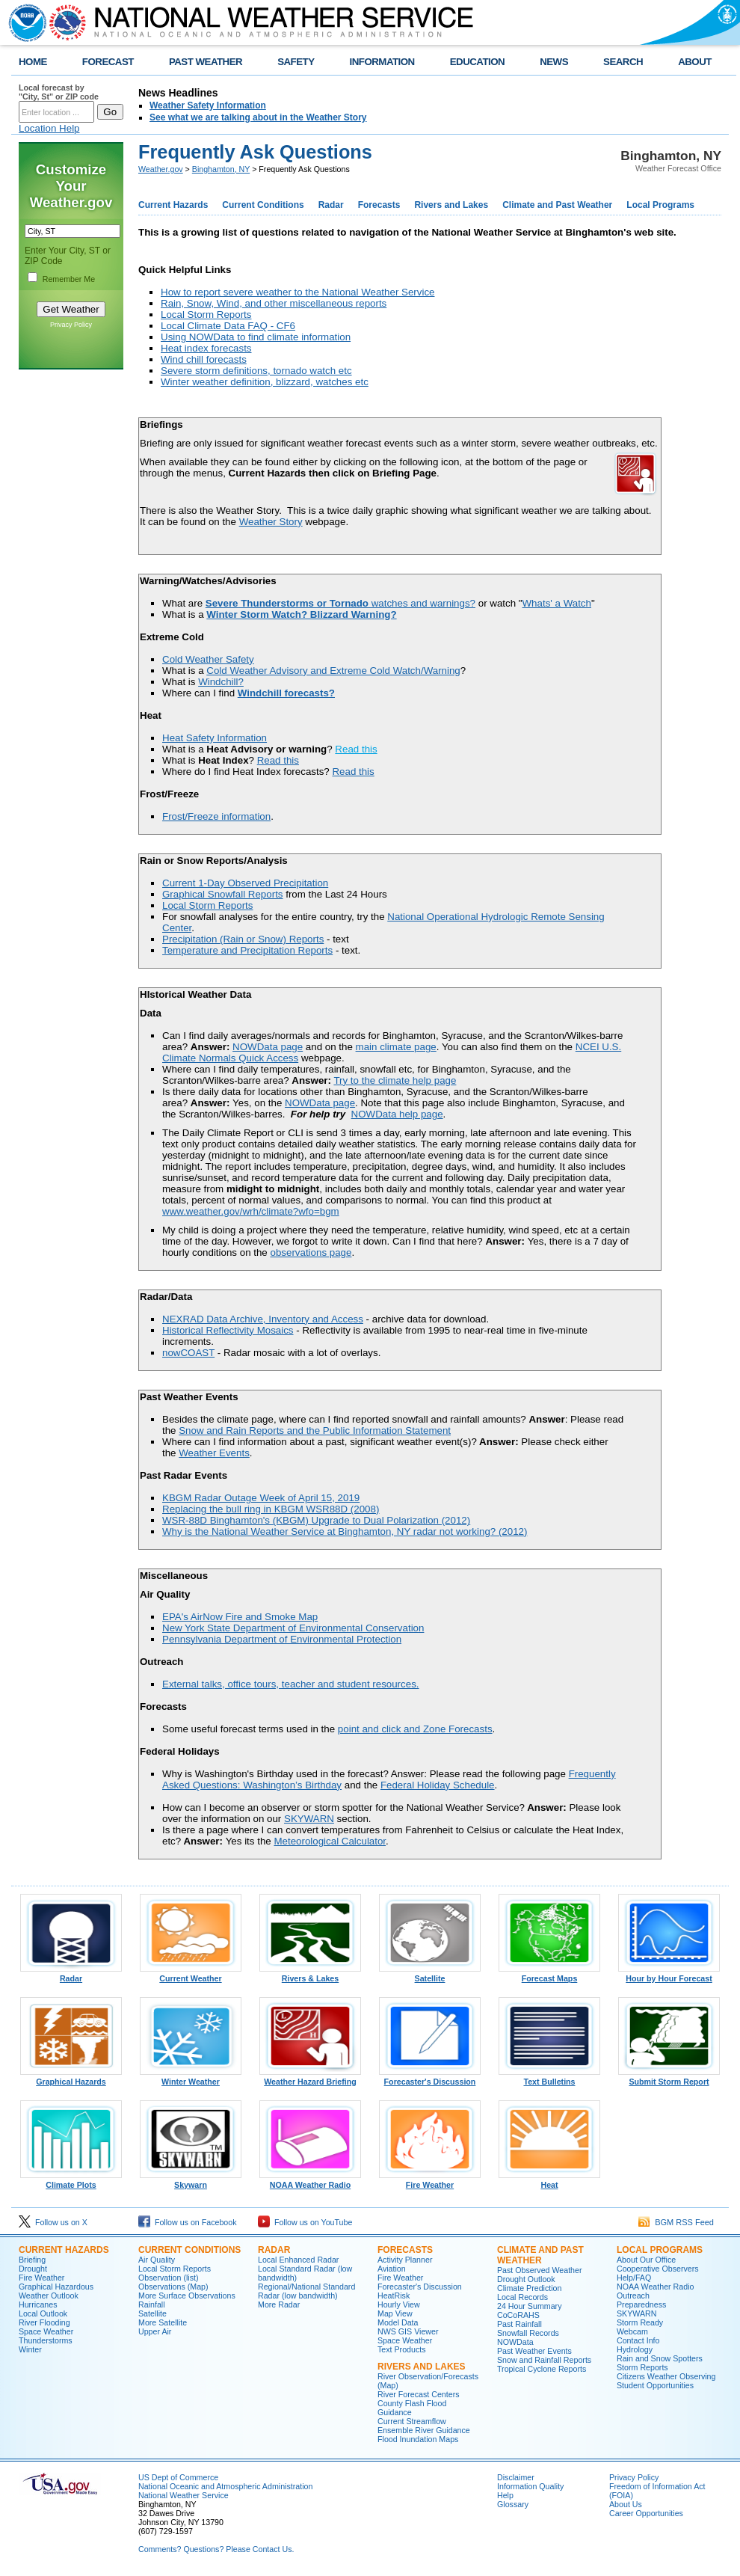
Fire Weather (430, 2181)
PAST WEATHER (205, 61)
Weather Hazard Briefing (310, 2078)
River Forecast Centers (418, 2394)
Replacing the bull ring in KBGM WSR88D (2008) (270, 1509)
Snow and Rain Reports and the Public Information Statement (315, 1430)
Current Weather (190, 1974)
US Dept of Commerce (178, 2477)
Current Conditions (262, 205)
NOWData (515, 2341)
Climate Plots (71, 2181)
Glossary (512, 2504)
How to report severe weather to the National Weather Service (297, 292)
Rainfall (151, 2304)
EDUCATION (477, 61)
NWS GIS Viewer (408, 2331)
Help (505, 2495)
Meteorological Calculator (330, 1841)
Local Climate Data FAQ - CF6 (228, 325)
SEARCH (623, 61)
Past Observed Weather (539, 2270)
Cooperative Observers (658, 2268)
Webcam (632, 2331)
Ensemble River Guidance (423, 2430)
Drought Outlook (526, 2279)
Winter (30, 2349)
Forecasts (379, 205)
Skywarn (190, 2181)
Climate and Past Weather (557, 205)
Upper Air (154, 2331)
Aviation (391, 2268)
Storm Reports (642, 2367)
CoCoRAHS (518, 2314)
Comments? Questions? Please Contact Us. (216, 2549)
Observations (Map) (173, 2286)
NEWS (554, 61)
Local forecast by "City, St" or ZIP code (59, 92)
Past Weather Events (534, 2350)
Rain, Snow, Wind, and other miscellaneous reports (273, 303)
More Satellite (162, 2322)
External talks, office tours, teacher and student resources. (290, 1684)
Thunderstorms (46, 2340)
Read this (356, 749)
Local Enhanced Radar (298, 2259)
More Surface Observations (186, 2295)
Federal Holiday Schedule (437, 1785)
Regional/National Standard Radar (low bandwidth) (306, 2291)
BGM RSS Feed (676, 2222)
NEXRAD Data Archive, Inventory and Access (262, 1319)
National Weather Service (183, 2495)
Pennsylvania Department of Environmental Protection (281, 1639)
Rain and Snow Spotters (660, 2358)
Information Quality (530, 2486)
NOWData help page (397, 1114)
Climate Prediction (529, 2288)
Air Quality (156, 2259)
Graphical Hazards (71, 2078)
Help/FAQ (634, 2277)
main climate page (396, 1046)
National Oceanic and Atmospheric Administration (225, 2486)
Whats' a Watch (556, 603)
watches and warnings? (340, 603)
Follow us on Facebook (187, 2222)
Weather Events (214, 1453)
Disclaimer (515, 2477)
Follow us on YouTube (305, 2222)
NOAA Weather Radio (310, 2181)
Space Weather (46, 2331)
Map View (395, 2313)
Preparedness (641, 2304)
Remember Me (69, 279)
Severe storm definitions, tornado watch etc (256, 370)
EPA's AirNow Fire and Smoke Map (240, 1616)
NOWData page (267, 1046)
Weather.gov (160, 169)
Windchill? (221, 681)
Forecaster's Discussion (430, 2078)
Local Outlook (43, 2313)
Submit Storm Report (669, 2078)
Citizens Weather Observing (666, 2376)
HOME (33, 61)
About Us (625, 2504)
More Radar (279, 2304)
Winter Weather (190, 2078)
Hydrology (635, 2349)
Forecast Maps (549, 1974)
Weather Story (271, 521)
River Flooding (44, 2322)
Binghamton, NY (221, 169)
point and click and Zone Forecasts (415, 1729)
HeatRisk (393, 2295)
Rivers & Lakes (310, 1974)
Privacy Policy (71, 324)
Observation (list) (168, 2277)
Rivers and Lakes (451, 205)
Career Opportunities (646, 2513)
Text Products (401, 2349)
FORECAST (108, 61)
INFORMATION (382, 61)
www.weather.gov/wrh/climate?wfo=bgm (250, 1211)
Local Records (522, 2297)
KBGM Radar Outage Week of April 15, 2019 (261, 1497)
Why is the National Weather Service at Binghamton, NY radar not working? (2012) (344, 1531)
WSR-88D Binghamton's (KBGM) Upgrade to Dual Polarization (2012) (316, 1520)
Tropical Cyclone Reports (541, 2368)
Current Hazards (173, 205)
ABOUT (695, 61)
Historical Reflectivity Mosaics (228, 1330)
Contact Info (638, 2340)
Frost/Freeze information (216, 816)
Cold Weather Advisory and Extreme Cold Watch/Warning (333, 670)
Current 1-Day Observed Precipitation (245, 883)
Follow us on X (53, 2222)
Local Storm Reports (206, 314)
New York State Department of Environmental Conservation (293, 1628)
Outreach (633, 2295)
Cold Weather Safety (208, 659)
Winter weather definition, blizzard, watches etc (265, 381)
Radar (331, 205)
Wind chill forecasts (204, 359)
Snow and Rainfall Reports (544, 2359)
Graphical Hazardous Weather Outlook (56, 2291)
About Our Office (646, 2259)
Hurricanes (38, 2304)
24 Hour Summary (529, 2305)
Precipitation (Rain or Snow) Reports (243, 939)
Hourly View (398, 2304)
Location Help (49, 128)
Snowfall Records (528, 2332)
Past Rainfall (519, 2323)
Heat (549, 2181)
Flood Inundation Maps (417, 2439)
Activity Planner (404, 2259)
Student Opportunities (655, 2385)
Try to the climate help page (394, 1080)
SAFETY (295, 61)
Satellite (430, 1974)
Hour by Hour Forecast (669, 1974)
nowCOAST (188, 1352)
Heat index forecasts (206, 348)
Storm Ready (640, 2322)
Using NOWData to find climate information (256, 337)
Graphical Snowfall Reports (222, 894)
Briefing (32, 2259)
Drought (33, 2268)
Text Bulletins (549, 2078)
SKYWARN (309, 1818)
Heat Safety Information (214, 737)
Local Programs (660, 205)
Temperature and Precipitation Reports (247, 950)
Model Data (398, 2322)
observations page (310, 1252)
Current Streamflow (411, 2421)
